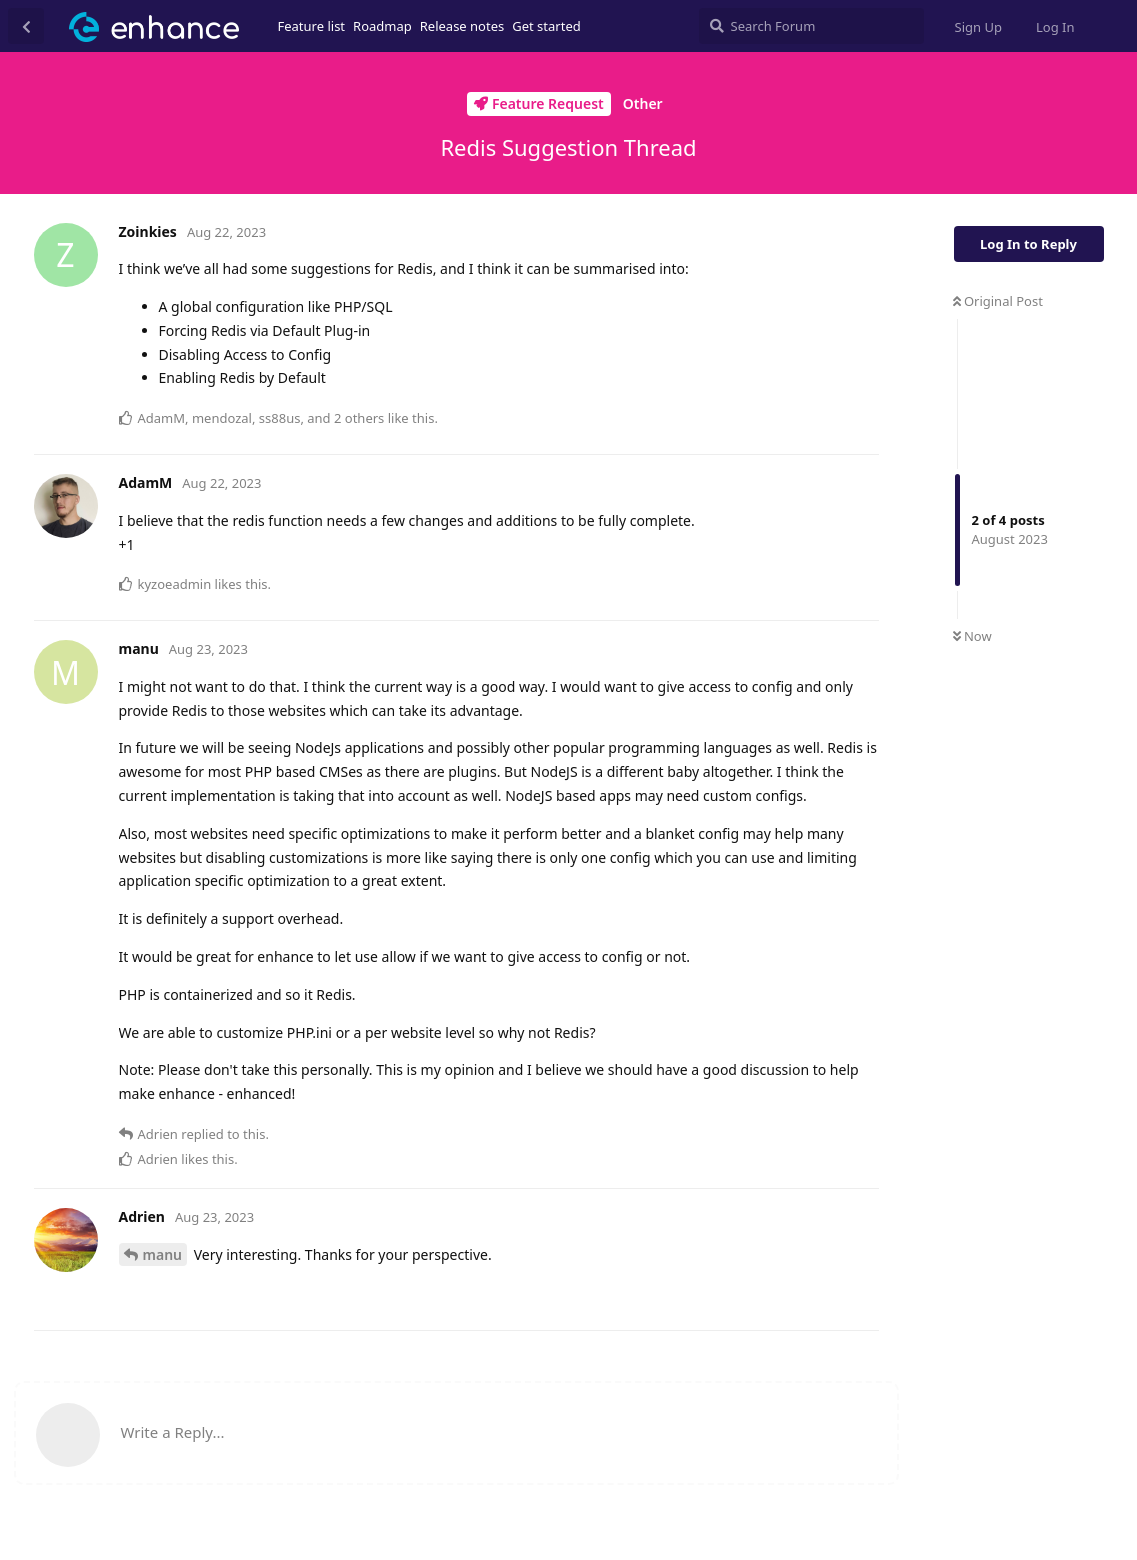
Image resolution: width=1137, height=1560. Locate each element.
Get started (546, 26)
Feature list (312, 26)
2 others (359, 418)
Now (972, 636)
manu (163, 1254)
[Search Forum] (811, 26)
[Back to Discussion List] (26, 26)
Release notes (462, 26)
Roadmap (382, 26)
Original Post (998, 301)
